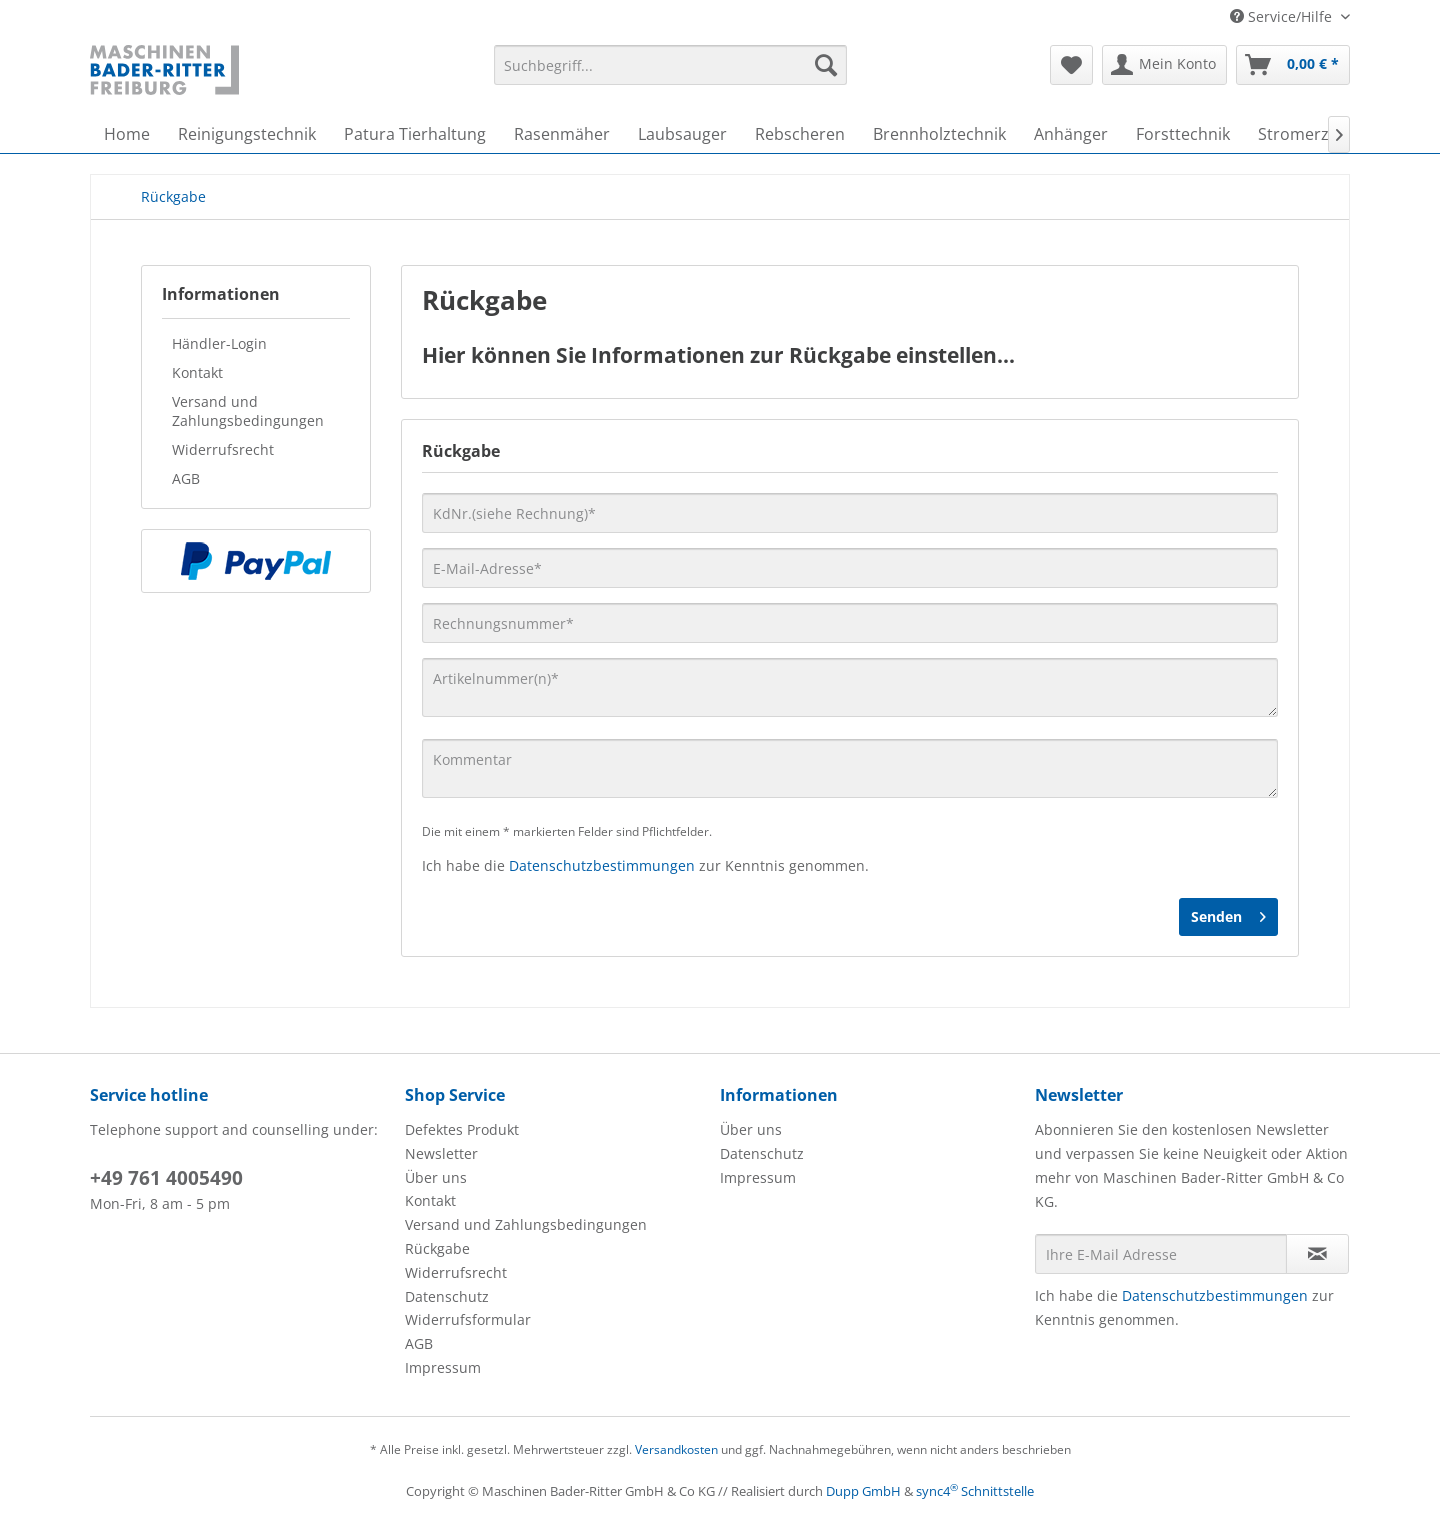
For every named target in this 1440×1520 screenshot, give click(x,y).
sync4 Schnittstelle (975, 1491)
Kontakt (197, 372)
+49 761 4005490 (166, 1178)
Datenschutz (447, 1296)
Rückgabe (437, 1248)
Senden (1228, 913)
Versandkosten (676, 1449)
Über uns (436, 1177)
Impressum (443, 1367)
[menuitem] (670, 65)
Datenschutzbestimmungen (602, 865)
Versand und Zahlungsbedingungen (248, 411)
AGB (186, 478)
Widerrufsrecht (223, 449)
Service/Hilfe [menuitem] (1283, 16)
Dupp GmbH (863, 1491)
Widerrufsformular (468, 1319)
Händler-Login (219, 343)
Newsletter (441, 1153)
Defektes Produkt (462, 1129)
